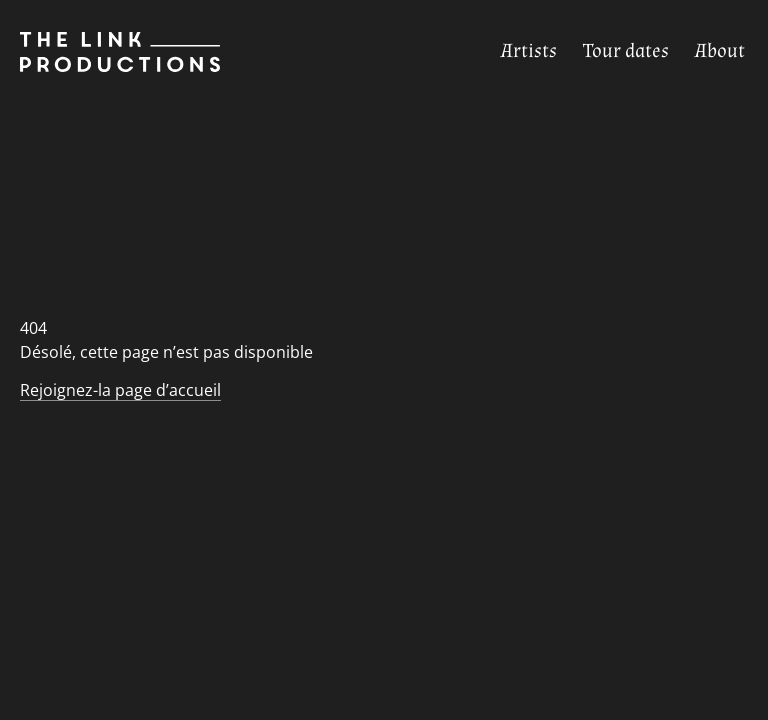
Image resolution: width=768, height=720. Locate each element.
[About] (720, 51)
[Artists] (529, 51)
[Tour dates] (626, 51)
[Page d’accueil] (110, 52)
